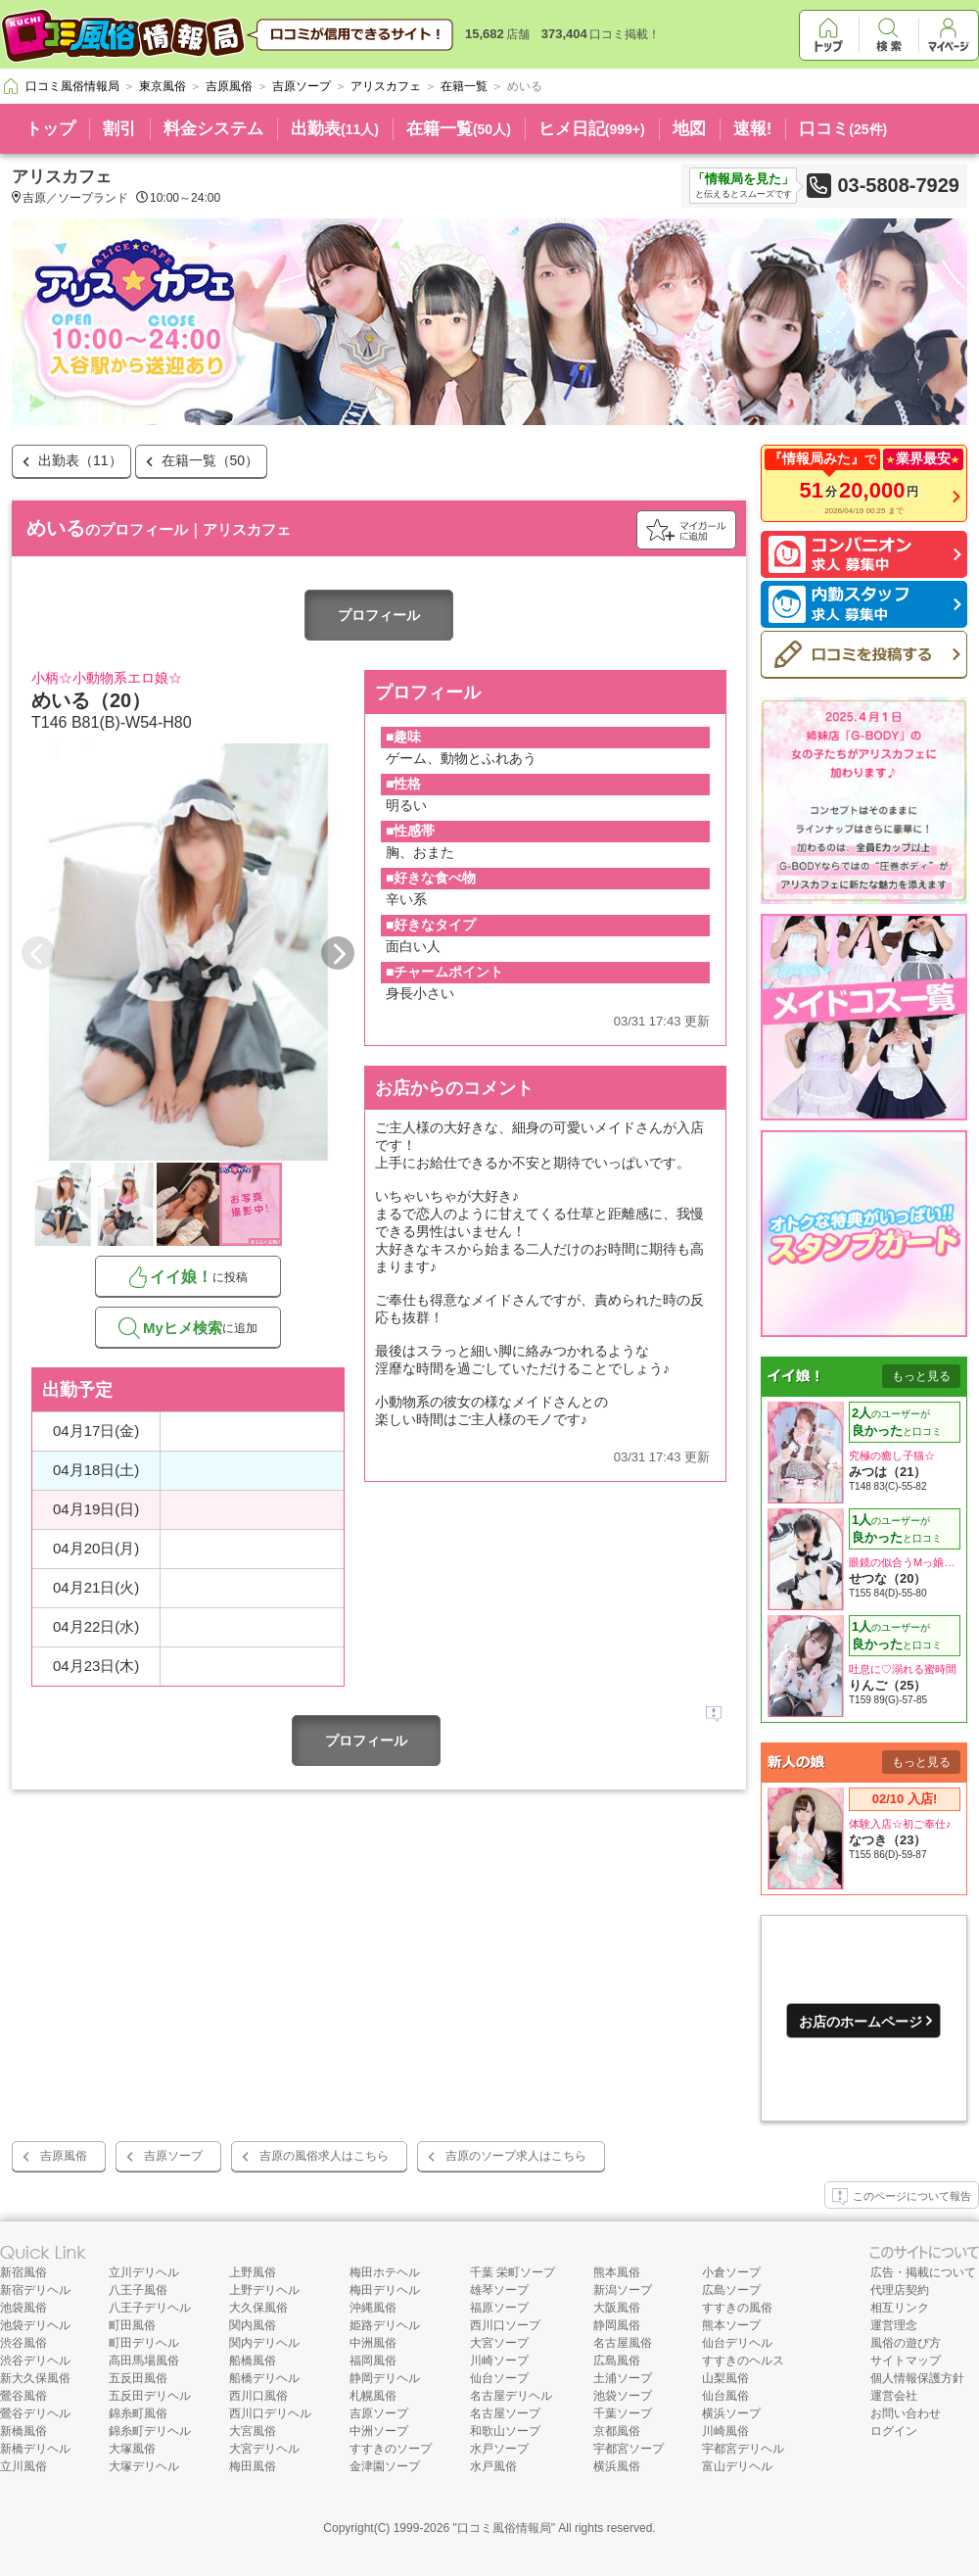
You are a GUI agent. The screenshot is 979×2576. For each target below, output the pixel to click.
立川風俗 (23, 2466)
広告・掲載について (923, 2272)
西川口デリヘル (270, 2413)
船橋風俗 (252, 2360)
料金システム (213, 128)
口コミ (843, 128)
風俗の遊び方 (905, 2343)
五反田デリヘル (150, 2396)
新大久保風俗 (35, 2378)
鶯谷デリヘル (35, 2413)
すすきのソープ (391, 2449)
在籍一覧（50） (210, 460)
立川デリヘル (144, 2272)
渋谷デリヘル (35, 2360)
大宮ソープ (499, 2343)
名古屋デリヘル (511, 2396)
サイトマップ (905, 2360)
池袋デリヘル (35, 2325)
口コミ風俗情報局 (504, 2528)
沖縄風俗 (373, 2307)
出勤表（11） (80, 460)
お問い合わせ (905, 2413)
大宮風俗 (252, 2431)
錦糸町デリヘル (150, 2431)
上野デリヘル (264, 2290)
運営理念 (893, 2325)
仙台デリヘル (737, 2343)
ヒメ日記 (591, 128)
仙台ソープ (499, 2378)
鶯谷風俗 (23, 2396)
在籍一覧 (458, 128)
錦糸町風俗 (138, 2413)
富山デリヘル (737, 2466)
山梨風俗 (725, 2378)
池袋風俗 (23, 2307)
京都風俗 (616, 2431)
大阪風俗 (616, 2307)
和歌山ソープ (505, 2431)
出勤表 (335, 128)
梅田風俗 (252, 2466)
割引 (119, 128)
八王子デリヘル (150, 2307)
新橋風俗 (23, 2431)
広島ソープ (731, 2290)
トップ (50, 128)
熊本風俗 (616, 2272)
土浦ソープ (622, 2378)
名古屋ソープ (505, 2413)
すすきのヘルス (743, 2360)
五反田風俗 (138, 2378)
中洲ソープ (379, 2431)
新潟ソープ (622, 2290)
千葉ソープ (622, 2413)
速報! (752, 128)
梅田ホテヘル (385, 2272)
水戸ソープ (499, 2449)
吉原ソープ (173, 2156)
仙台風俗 (725, 2396)
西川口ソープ (505, 2325)
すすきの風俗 (737, 2307)
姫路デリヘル (385, 2325)
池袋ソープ (622, 2396)
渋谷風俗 (23, 2343)
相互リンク (899, 2307)
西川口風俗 (258, 2396)
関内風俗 (252, 2325)
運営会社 (893, 2396)
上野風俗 (252, 2272)
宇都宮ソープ (628, 2449)
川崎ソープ (499, 2360)
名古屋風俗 (622, 2343)
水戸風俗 (493, 2466)
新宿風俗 (23, 2272)
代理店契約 (899, 2290)
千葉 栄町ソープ (512, 2272)
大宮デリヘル (264, 2449)
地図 (689, 128)
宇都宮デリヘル (743, 2449)
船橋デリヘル (264, 2378)
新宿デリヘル (35, 2290)
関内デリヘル (264, 2343)
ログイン (893, 2431)
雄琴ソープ (499, 2290)
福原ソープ (499, 2307)
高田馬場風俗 (144, 2360)
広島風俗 (616, 2360)
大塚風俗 (132, 2449)
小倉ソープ (731, 2272)
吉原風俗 (63, 2156)
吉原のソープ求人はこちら (515, 2156)
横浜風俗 (616, 2466)
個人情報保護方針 (917, 2378)
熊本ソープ (731, 2325)
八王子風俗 (138, 2290)
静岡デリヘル (385, 2378)
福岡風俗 (373, 2360)
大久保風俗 (258, 2307)
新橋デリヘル (35, 2449)
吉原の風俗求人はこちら (324, 2156)
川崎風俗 (725, 2431)
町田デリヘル (144, 2343)
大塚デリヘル (144, 2466)
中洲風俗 (373, 2343)
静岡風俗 (616, 2325)
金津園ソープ (385, 2466)
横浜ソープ (731, 2413)
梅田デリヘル (385, 2290)
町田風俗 (132, 2325)
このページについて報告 (901, 2197)
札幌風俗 (373, 2396)
